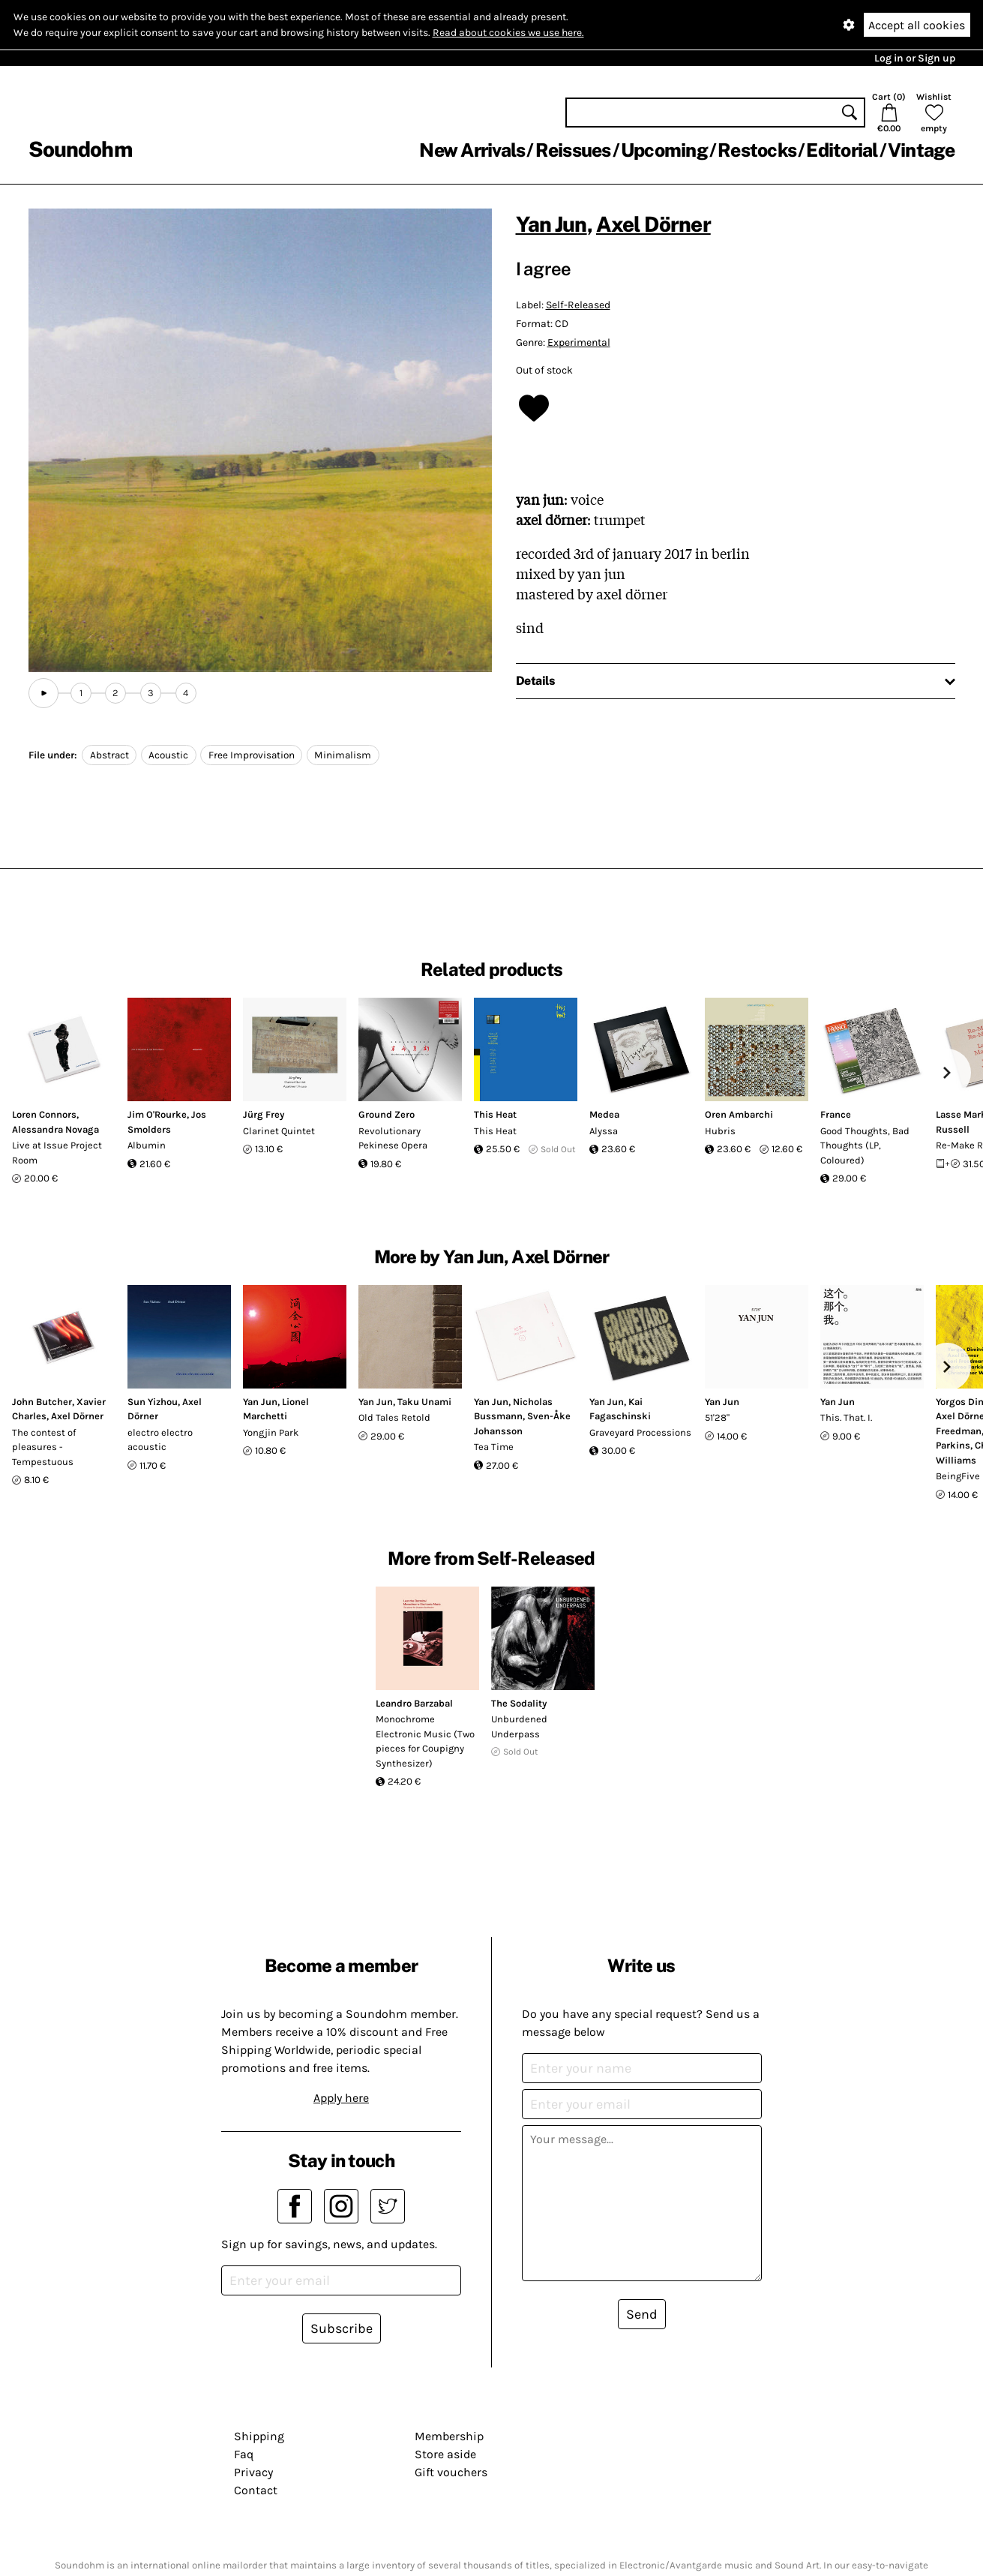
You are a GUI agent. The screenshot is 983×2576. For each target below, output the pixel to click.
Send (642, 2314)
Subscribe (341, 2328)
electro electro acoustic (160, 1440)
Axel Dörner (653, 224)
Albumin (146, 1145)
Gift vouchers (451, 2472)
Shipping (259, 2436)
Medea (604, 1114)
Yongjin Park (270, 1432)
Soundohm (80, 149)
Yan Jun (551, 224)
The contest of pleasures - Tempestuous (44, 1447)
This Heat (495, 1114)
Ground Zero (386, 1114)
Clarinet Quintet (279, 1130)
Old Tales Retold (394, 1417)
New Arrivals (472, 150)
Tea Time (494, 1446)
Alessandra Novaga (55, 1129)
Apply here (341, 2098)
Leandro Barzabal (414, 1703)
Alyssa (603, 1130)
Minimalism (342, 755)
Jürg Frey (263, 1114)
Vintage (921, 150)
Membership (449, 2436)
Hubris (720, 1130)
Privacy (253, 2472)
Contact (255, 2490)
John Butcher (42, 1401)
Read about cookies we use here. (508, 32)
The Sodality (519, 1703)
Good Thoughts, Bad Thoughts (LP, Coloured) (865, 1145)
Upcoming (664, 150)
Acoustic (168, 755)
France (835, 1114)
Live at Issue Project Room (57, 1152)
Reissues (573, 150)
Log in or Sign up (914, 58)
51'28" (717, 1417)
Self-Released (578, 305)
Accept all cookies (916, 25)
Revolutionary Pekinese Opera (392, 1138)
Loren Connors (44, 1114)
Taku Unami (424, 1401)
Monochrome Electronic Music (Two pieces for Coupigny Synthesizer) (425, 1741)
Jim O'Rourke (157, 1114)
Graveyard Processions (640, 1432)
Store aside (445, 2454)
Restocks (757, 150)
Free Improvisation (251, 755)
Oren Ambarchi (739, 1114)
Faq (243, 2454)
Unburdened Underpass (519, 1726)
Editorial (841, 150)
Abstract (109, 755)
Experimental (578, 342)
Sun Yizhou (152, 1401)
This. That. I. (846, 1417)
